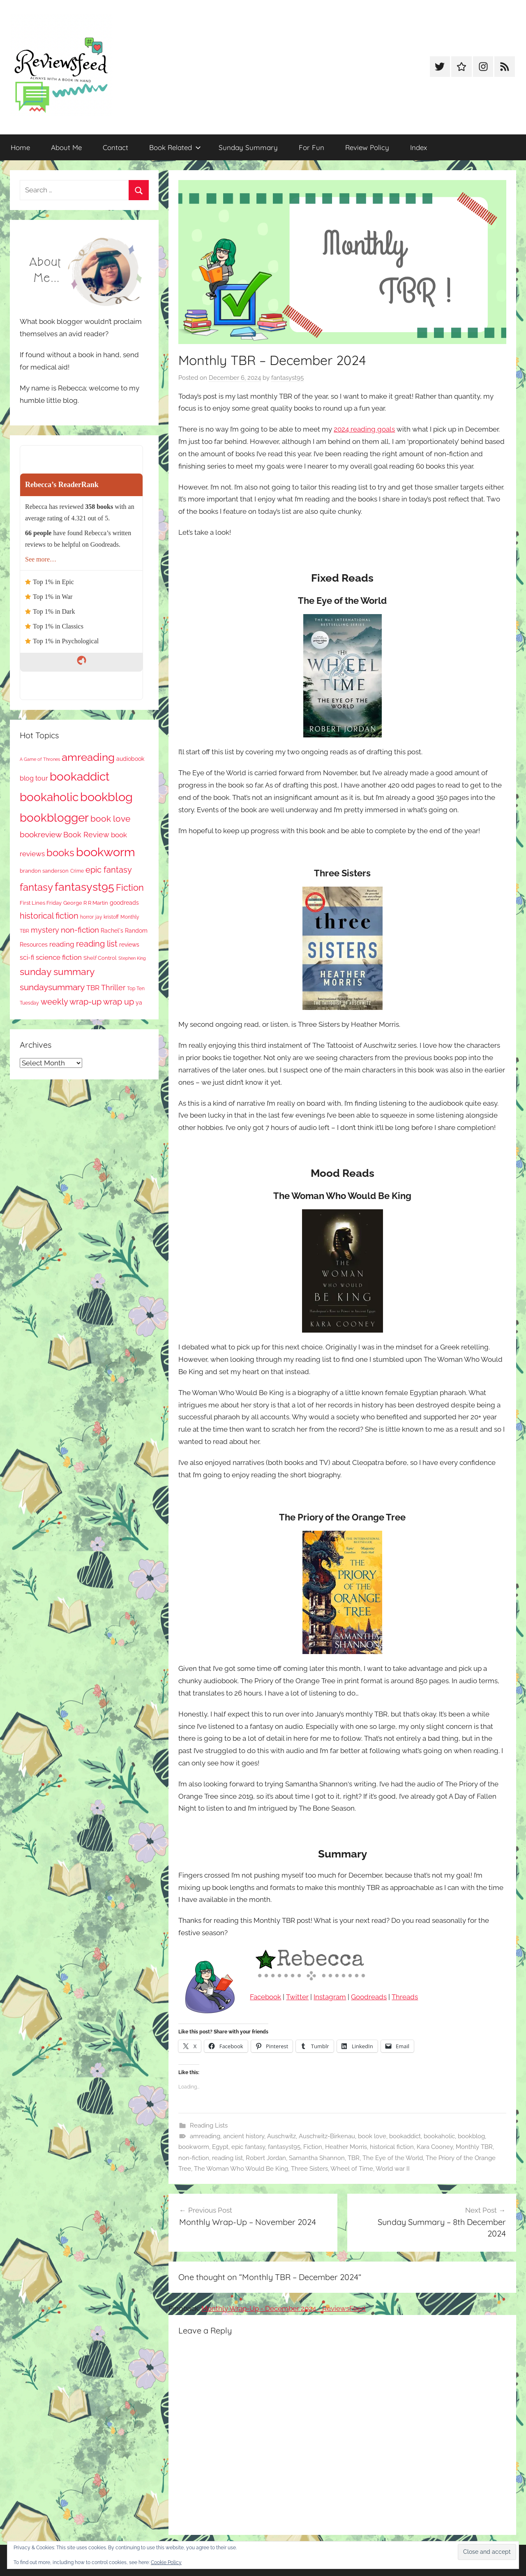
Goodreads (369, 1997)
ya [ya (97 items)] (139, 1002)
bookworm (193, 2147)
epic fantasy (248, 2147)
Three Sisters (309, 2168)
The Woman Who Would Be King (241, 2168)
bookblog (471, 2136)
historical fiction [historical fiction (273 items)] (49, 916)
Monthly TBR (474, 2147)
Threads (405, 1997)
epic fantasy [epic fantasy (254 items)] (108, 870)
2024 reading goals (364, 429)
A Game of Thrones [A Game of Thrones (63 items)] (40, 759)
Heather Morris (346, 2147)
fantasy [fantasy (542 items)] (36, 887)
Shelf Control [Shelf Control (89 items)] (100, 957)
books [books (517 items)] (60, 853)
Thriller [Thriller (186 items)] (113, 987)
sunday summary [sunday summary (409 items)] (57, 971)
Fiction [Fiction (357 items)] (130, 888)
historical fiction (392, 2147)
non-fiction (193, 2158)
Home (20, 147)
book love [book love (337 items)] (110, 818)
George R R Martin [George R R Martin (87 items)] (85, 903)
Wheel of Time (351, 2168)
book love (372, 2136)
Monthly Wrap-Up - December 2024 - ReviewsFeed (283, 2308)
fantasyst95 (287, 377)
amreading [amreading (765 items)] (88, 757)
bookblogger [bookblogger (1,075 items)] (54, 818)
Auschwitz (281, 2136)
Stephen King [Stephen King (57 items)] (132, 958)
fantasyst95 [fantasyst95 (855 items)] (84, 886)
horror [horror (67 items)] (87, 917)
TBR (354, 2158)
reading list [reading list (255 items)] (97, 944)
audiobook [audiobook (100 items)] (130, 758)
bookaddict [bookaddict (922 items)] (79, 776)
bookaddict (405, 2136)
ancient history (243, 2136)
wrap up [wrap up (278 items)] (118, 1002)
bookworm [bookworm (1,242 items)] (105, 852)
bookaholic (439, 2136)
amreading (205, 2136)
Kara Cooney (435, 2147)
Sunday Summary (248, 147)
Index (418, 147)
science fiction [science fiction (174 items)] (59, 957)
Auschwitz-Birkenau (327, 2136)
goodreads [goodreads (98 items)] (124, 902)
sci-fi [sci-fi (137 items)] (27, 957)
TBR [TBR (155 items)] (92, 988)
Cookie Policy (166, 2562)
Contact (115, 147)
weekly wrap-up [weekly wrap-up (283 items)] (71, 1002)
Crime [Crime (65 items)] (77, 871)
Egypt (220, 2147)
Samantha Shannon (317, 2158)
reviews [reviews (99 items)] (129, 944)
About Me (66, 147)
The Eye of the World (392, 2158)
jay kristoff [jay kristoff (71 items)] (107, 917)
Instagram (330, 1997)
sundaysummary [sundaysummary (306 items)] (52, 987)
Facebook (265, 1997)
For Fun (311, 147)
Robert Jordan (266, 2158)
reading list (227, 2158)
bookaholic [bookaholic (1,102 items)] (49, 797)
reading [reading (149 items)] (61, 944)
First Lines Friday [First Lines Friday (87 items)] (41, 903)
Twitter (297, 1997)
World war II (393, 2168)
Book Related (175, 147)
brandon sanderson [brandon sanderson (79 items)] (44, 871)
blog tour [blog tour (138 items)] (34, 778)
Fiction (312, 2147)
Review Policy (367, 147)
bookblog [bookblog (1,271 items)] (106, 797)
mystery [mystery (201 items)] (45, 930)
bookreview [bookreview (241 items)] (41, 834)
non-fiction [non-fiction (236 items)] (80, 929)
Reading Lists (209, 2125)
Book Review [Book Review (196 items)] (86, 834)
